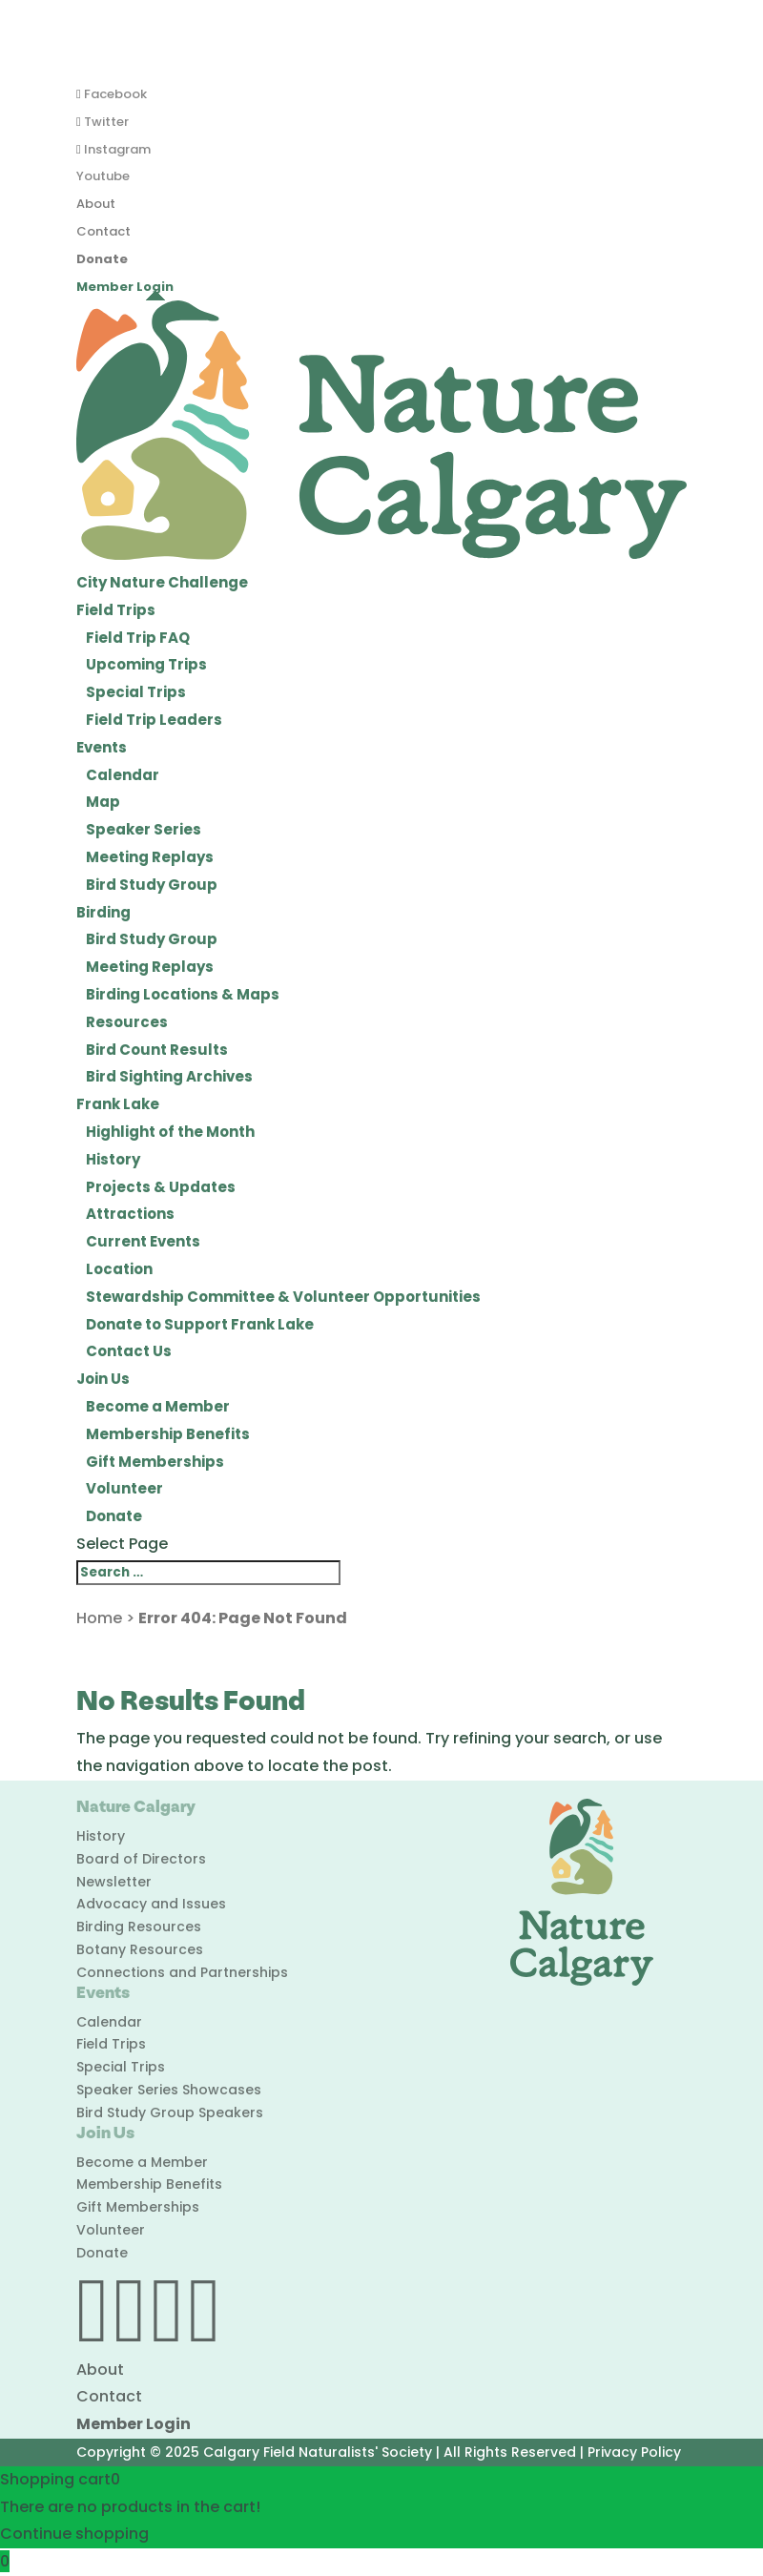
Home (99, 1618)
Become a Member (158, 1406)
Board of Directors (141, 1858)
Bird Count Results (157, 1050)
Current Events (143, 1241)
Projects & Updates (161, 1187)
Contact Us (129, 1351)
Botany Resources (139, 1949)
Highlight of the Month (170, 1132)
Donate (102, 259)
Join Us (103, 1379)
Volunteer (124, 1488)
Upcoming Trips (146, 664)
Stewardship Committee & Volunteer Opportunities (283, 1297)
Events (101, 747)
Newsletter (114, 1881)
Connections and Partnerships (182, 1972)
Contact (103, 231)
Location (119, 1269)
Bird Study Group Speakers (169, 2112)
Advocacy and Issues (151, 1903)
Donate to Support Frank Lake (200, 1324)
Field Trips (115, 610)
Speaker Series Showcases (168, 2089)
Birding (103, 912)
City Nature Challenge (162, 582)
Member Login (125, 287)
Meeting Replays (150, 857)
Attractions (130, 1214)
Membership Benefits (168, 1434)
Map (103, 802)
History (113, 1159)
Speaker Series (143, 829)
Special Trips (136, 692)
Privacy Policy (634, 2452)
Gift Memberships (155, 1462)
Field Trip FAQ (138, 638)
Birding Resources (138, 1926)
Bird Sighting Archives (169, 1076)
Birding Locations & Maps (182, 994)
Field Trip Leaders (154, 720)
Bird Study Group (151, 885)
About (95, 204)
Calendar (122, 775)
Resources (127, 1022)
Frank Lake (117, 1104)
